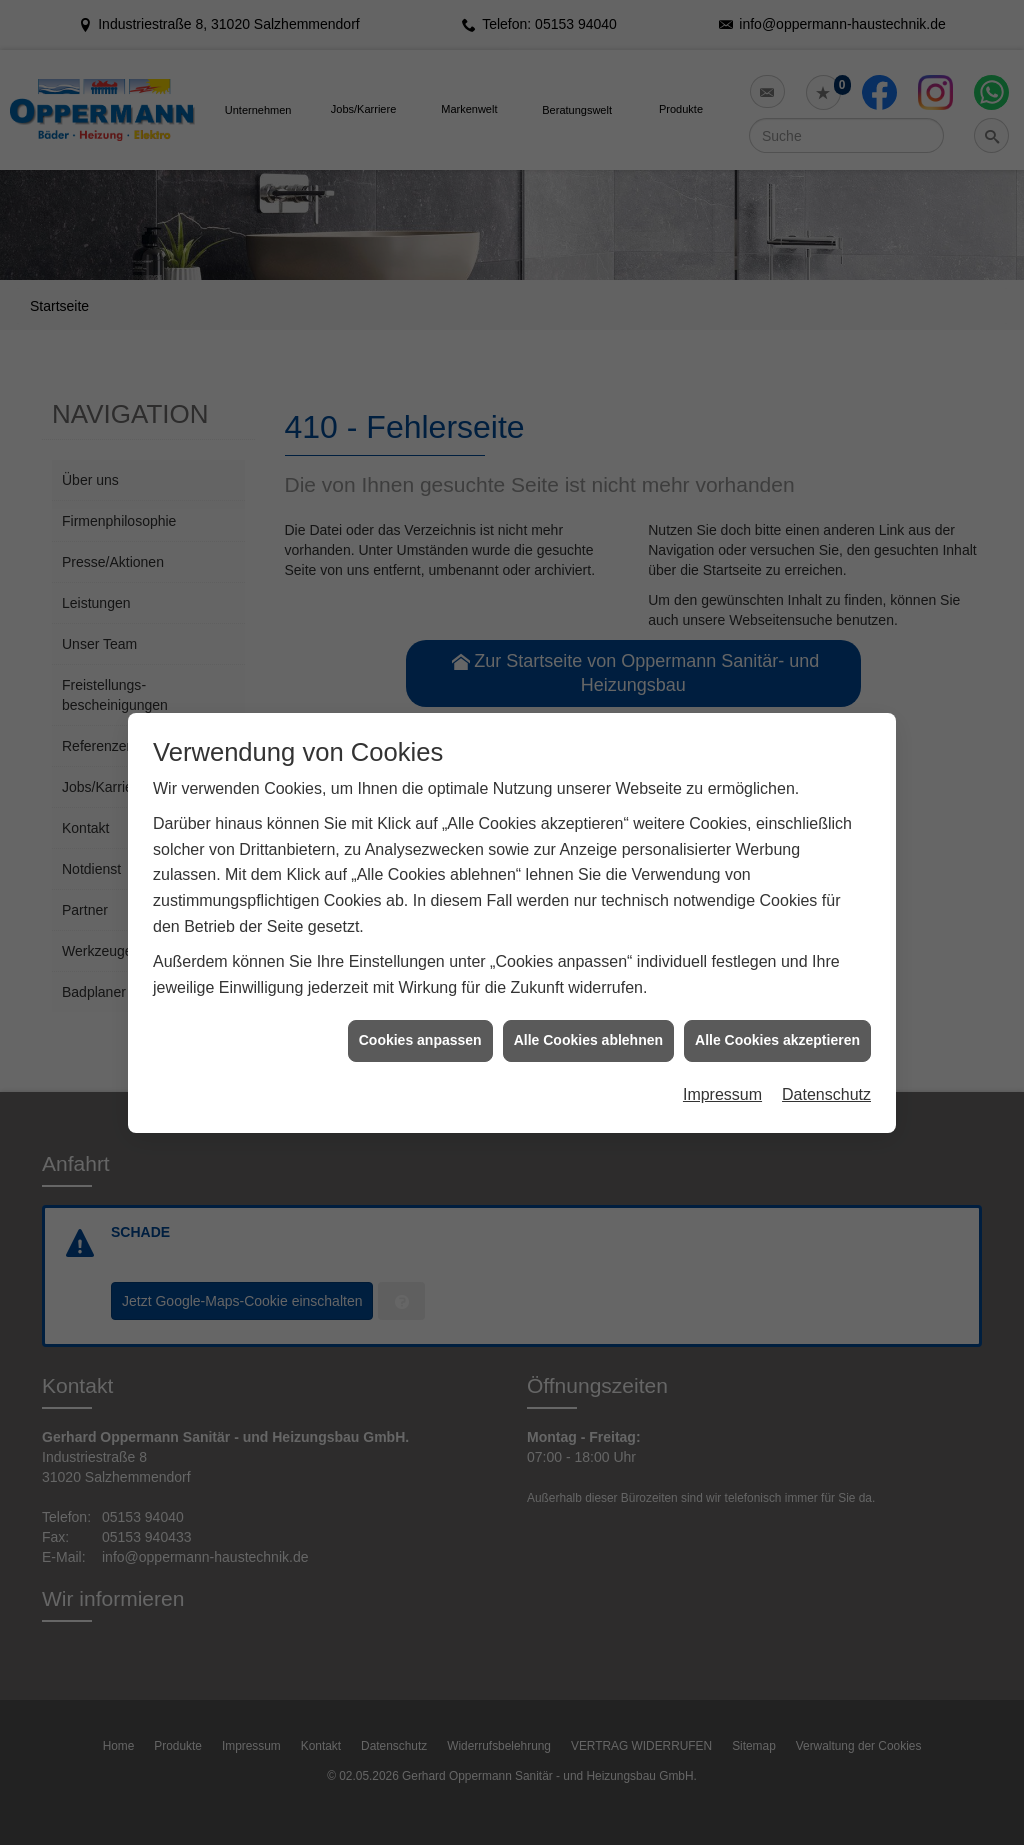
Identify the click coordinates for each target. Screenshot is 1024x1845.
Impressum (722, 1063)
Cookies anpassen (420, 1009)
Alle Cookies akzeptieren (777, 1009)
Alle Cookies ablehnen (588, 1009)
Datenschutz (826, 1063)
